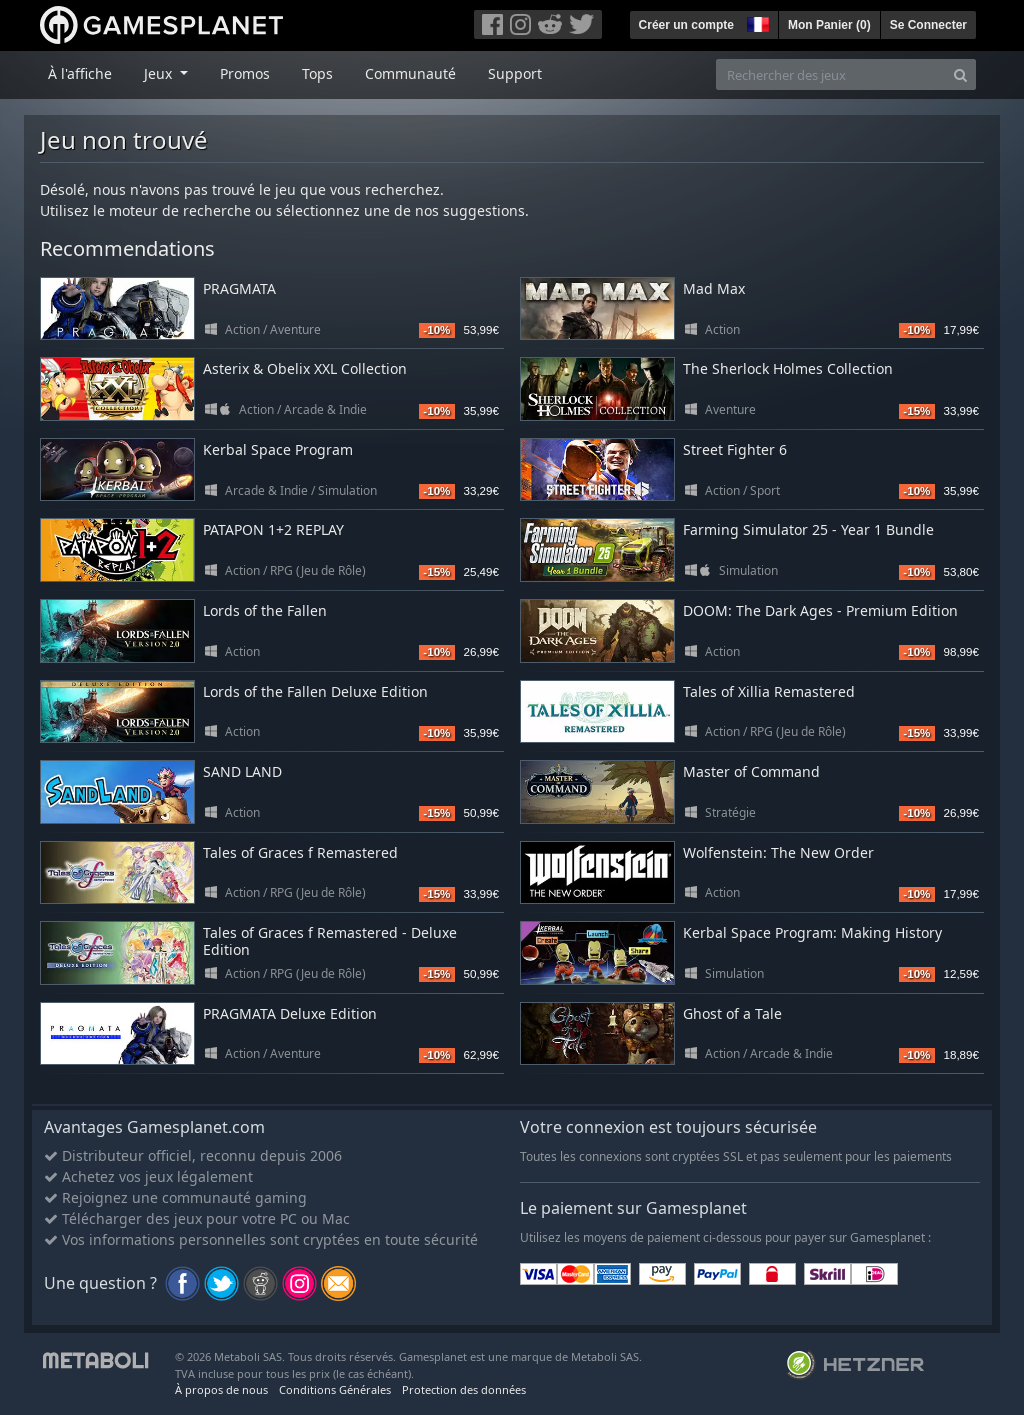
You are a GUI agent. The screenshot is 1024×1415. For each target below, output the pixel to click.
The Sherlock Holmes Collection (788, 368)
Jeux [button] (160, 73)
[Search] (960, 74)
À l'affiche (80, 73)
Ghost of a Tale (732, 1013)
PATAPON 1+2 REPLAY (273, 529)
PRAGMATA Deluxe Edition (290, 1013)
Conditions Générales (335, 1389)
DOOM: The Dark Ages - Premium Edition (820, 610)
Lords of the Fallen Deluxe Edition (315, 691)
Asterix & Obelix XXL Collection (305, 368)
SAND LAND (242, 771)
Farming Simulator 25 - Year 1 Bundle (808, 529)
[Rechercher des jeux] (831, 74)
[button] (756, 22)
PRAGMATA (239, 288)
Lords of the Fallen (265, 610)
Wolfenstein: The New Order (778, 852)
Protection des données (464, 1389)
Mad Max (714, 288)
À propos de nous (221, 1389)
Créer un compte (686, 25)
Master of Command (751, 771)
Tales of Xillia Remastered (769, 691)
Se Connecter (928, 25)
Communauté (410, 73)
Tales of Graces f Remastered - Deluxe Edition (330, 941)
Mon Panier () (829, 25)
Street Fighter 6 (735, 449)
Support (515, 73)
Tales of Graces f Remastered (300, 852)
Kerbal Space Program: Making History (812, 932)
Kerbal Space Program (278, 449)
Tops (317, 73)
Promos (245, 73)
